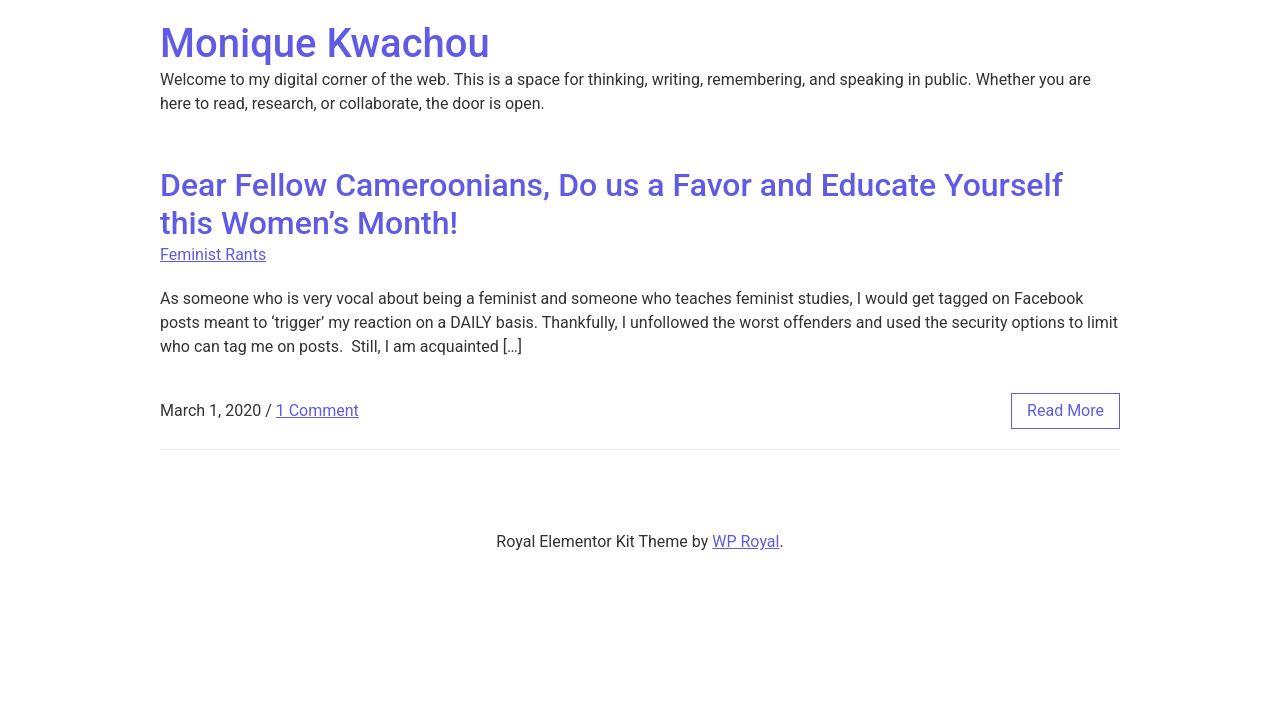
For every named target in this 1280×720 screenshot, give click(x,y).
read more (1065, 410)
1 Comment (317, 410)
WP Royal (745, 541)
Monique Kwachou (325, 43)
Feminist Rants (213, 254)
